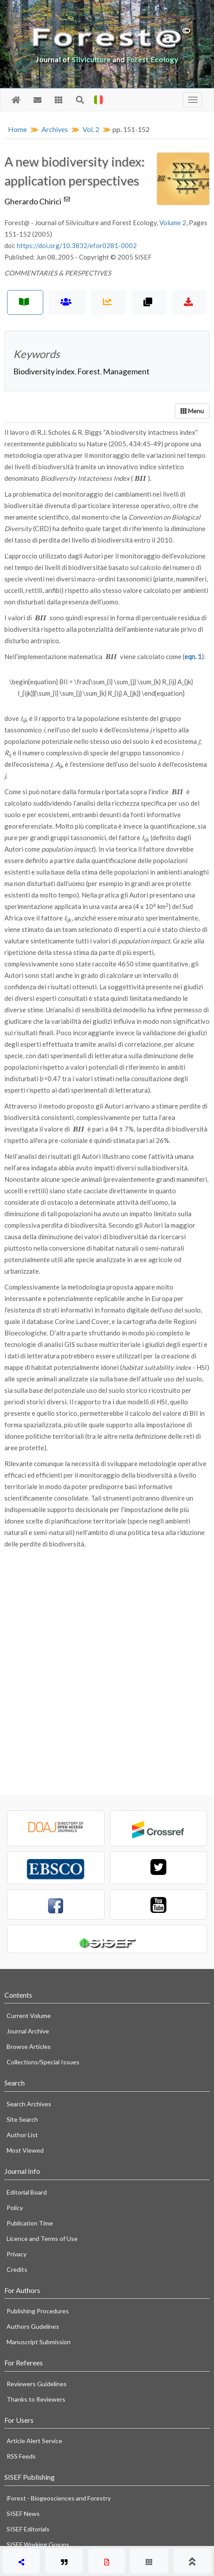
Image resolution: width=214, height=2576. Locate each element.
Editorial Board (27, 2192)
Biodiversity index (44, 371)
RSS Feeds (21, 2456)
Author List (22, 2134)
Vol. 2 (91, 129)
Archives (54, 129)
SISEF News (23, 2513)
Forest (88, 371)
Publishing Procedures (38, 2311)
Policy (15, 2207)
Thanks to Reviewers (36, 2399)
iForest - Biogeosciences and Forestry (59, 2498)
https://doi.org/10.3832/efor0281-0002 (77, 245)
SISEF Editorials (28, 2529)
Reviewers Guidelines (37, 2383)
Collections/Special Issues (43, 2062)
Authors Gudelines (33, 2326)
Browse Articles (29, 2046)
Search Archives (29, 2104)
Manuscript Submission (39, 2342)
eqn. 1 (193, 656)
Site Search (22, 2119)
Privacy (16, 2254)
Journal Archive (28, 2031)
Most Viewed (25, 2150)
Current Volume (29, 2015)
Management (126, 371)
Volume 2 (172, 222)
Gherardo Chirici (37, 201)
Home (17, 129)
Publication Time (30, 2223)
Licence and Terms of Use (42, 2238)
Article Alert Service (34, 2440)
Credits (17, 2269)
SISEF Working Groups (38, 2544)
